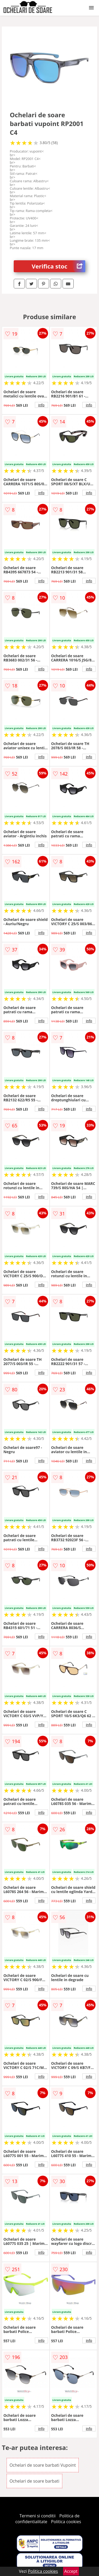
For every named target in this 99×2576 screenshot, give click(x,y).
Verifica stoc (58, 266)
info (41, 404)
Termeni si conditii (38, 2516)
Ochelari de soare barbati (34, 2481)
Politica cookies (66, 2522)
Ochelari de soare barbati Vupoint (43, 2465)
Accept (71, 2571)
